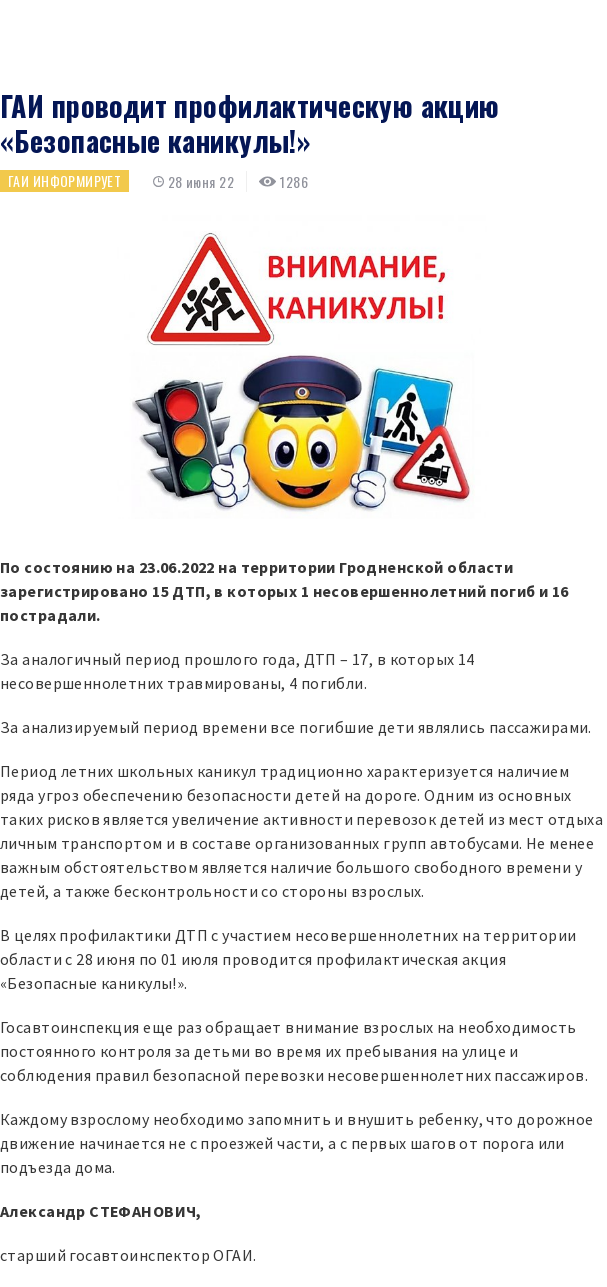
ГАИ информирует (64, 180)
